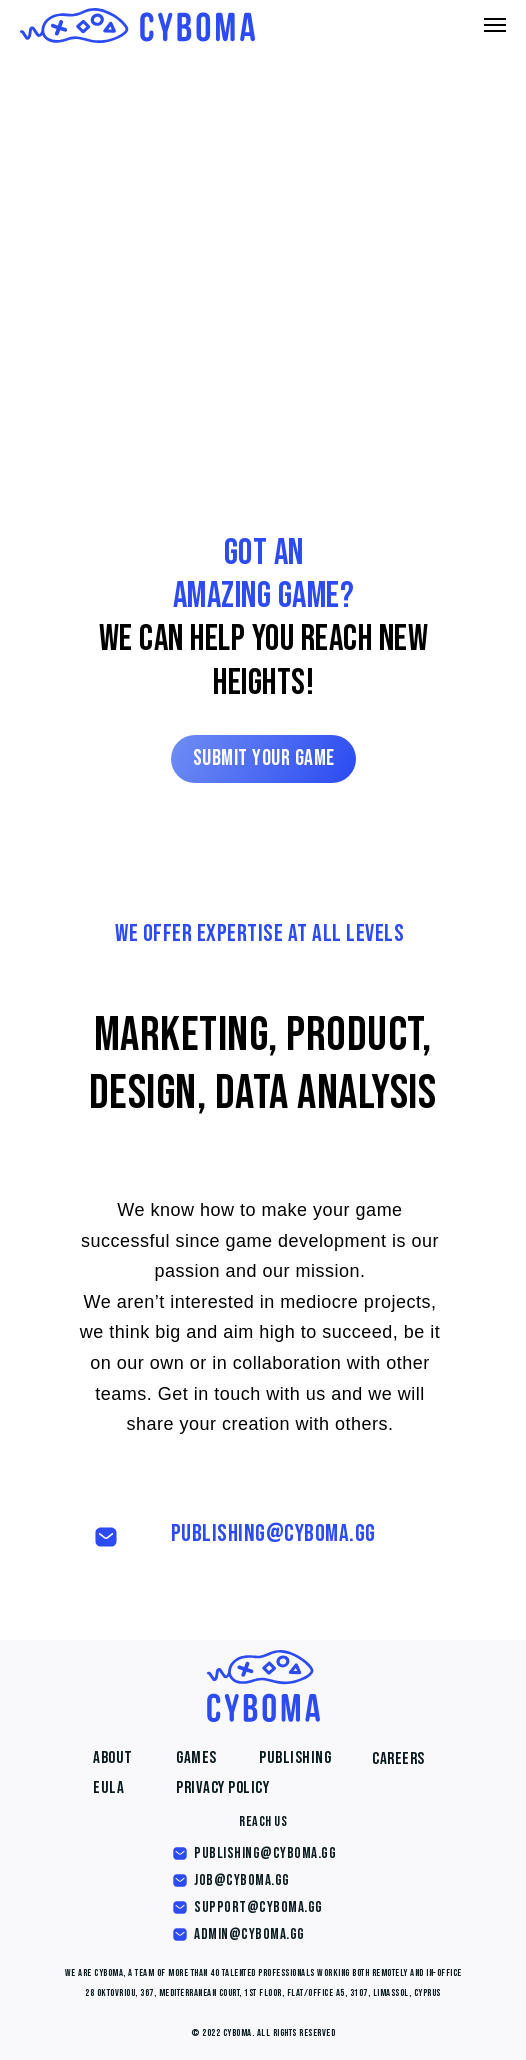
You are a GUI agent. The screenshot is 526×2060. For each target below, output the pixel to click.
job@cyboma (232, 1880)
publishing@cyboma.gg (273, 1533)
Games (196, 1758)
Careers (398, 1759)
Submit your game (264, 758)
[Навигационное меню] (495, 25)
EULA (108, 1788)
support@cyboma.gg (258, 1907)
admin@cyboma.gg (249, 1934)
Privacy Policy (222, 1788)
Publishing (295, 1758)
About (113, 1758)
